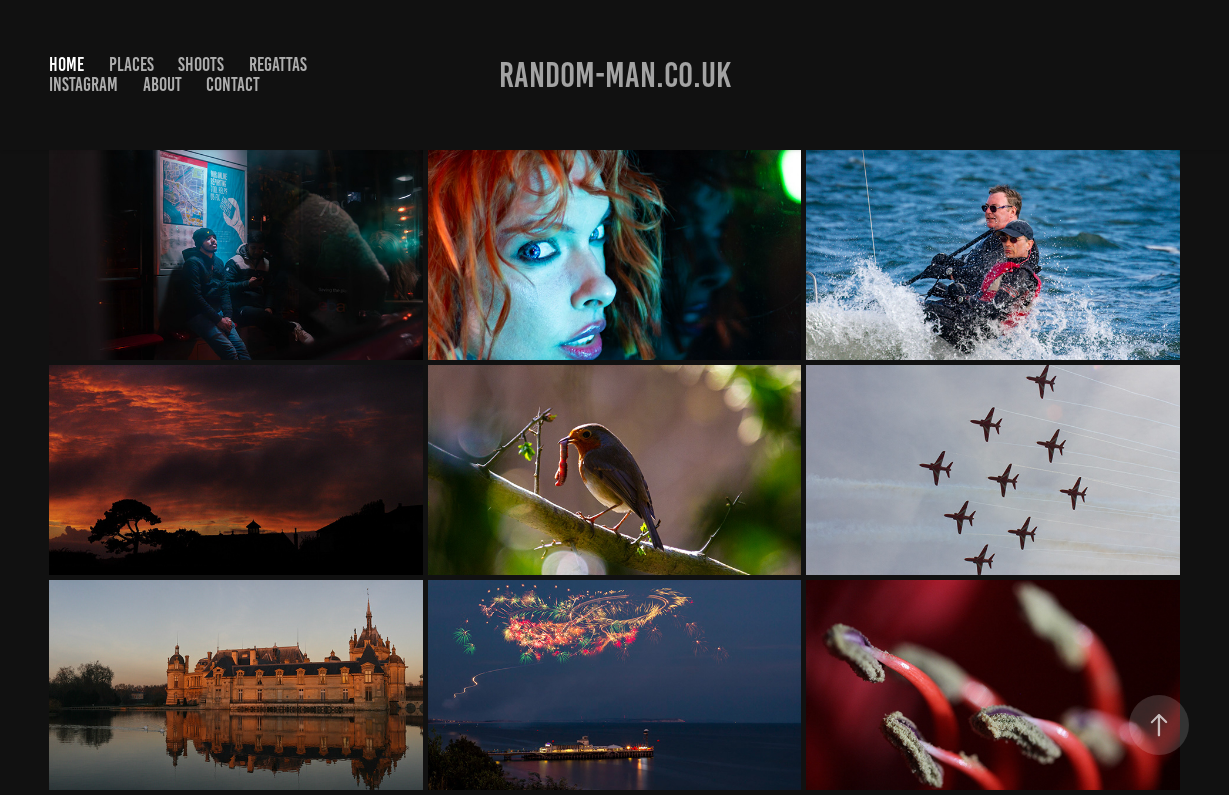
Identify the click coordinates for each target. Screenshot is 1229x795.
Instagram (83, 84)
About (162, 84)
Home (66, 64)
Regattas (278, 64)
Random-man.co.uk (615, 75)
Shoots (201, 64)
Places (131, 64)
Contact (233, 84)
